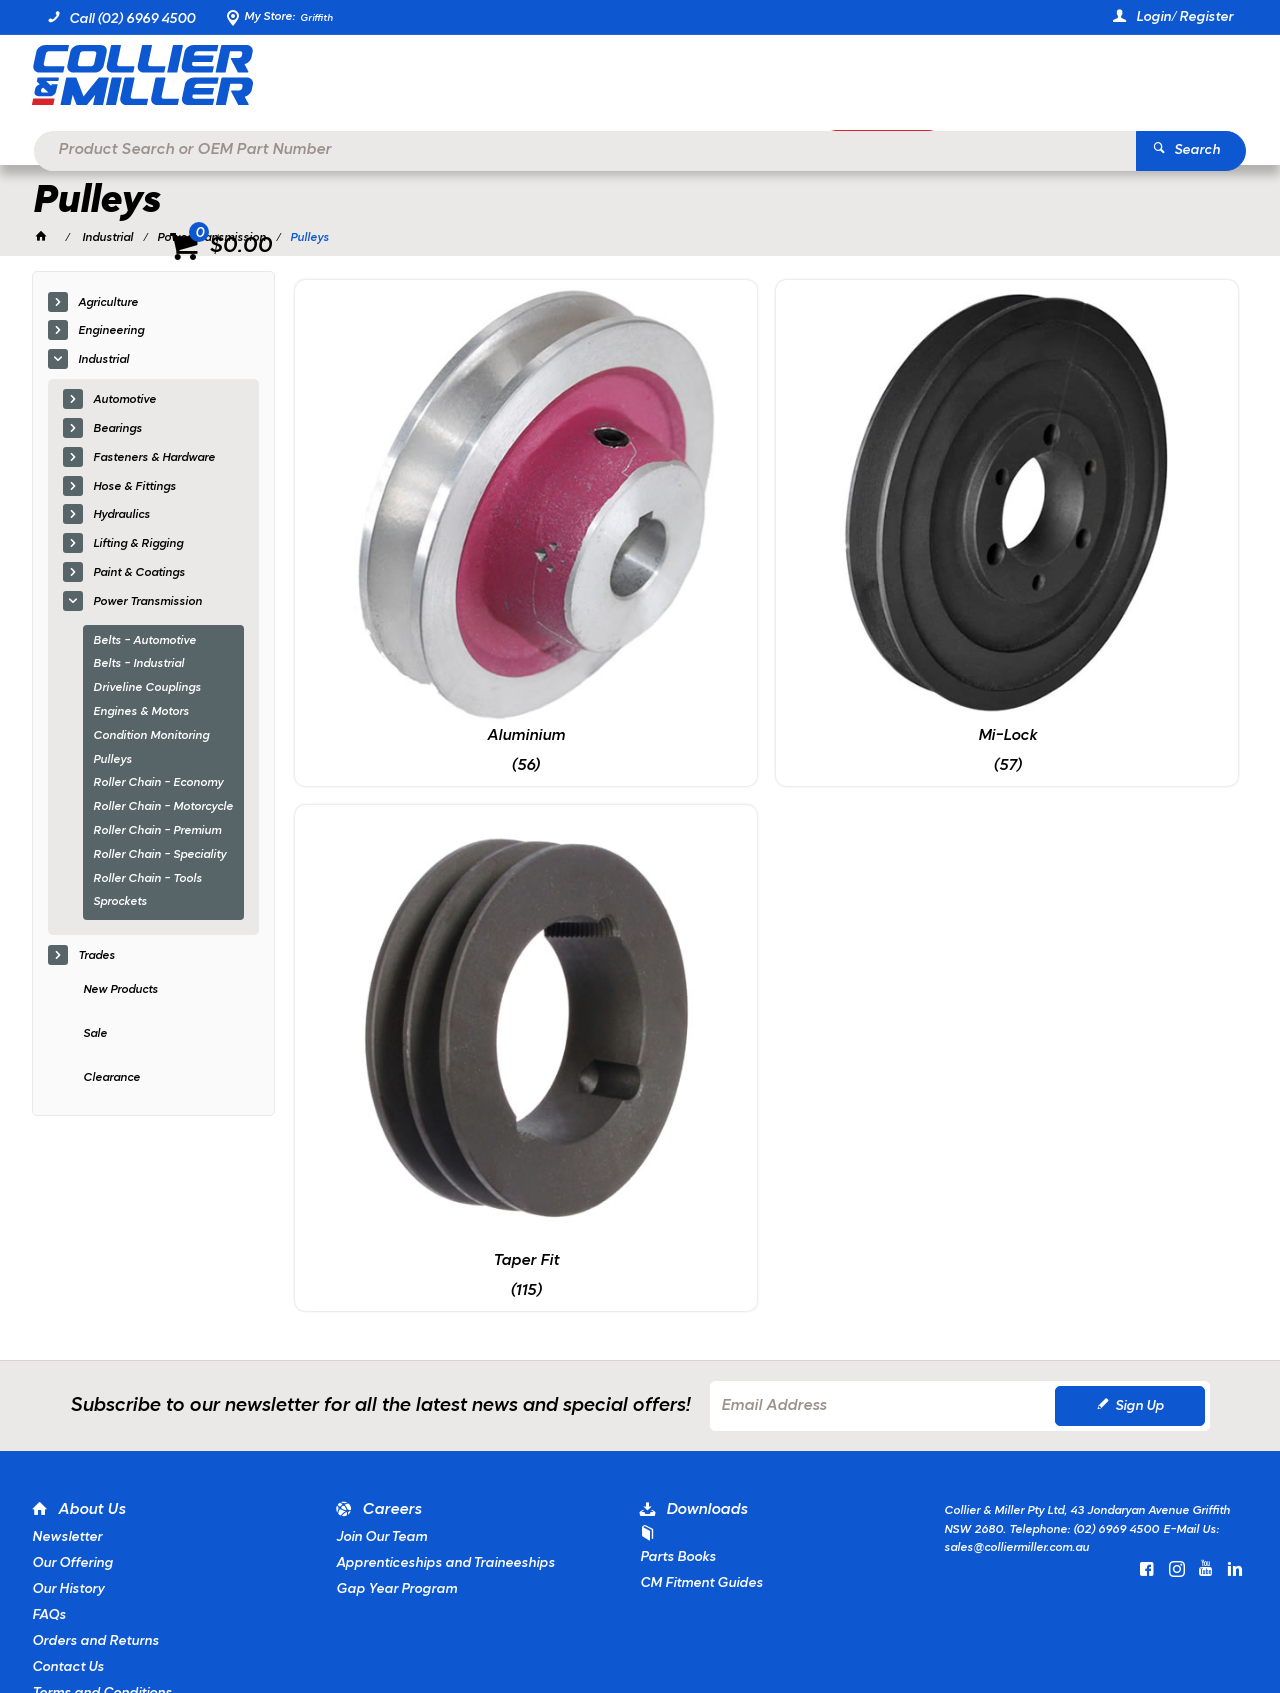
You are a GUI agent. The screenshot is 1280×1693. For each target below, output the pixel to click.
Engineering (111, 333)
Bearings (117, 430)
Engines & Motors (141, 713)
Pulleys (112, 761)
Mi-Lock (646, 536)
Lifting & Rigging (138, 545)
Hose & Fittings (134, 488)
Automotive (124, 401)
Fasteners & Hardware (154, 459)
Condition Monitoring (151, 737)
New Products (120, 991)
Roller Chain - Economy (158, 785)
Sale (95, 1035)
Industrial (103, 361)
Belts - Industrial (138, 666)
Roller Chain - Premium (157, 832)
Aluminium (406, 536)
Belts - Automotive (144, 642)
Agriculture (108, 304)
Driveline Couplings (147, 689)
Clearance (111, 1079)
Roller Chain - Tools (147, 880)
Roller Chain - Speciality (159, 856)
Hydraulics (121, 517)
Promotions (899, 146)
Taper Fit (887, 536)
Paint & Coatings (139, 574)
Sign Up (1139, 1223)
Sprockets (120, 904)
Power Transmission (147, 603)
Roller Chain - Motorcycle (163, 808)
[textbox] (610, 80)
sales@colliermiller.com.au (1016, 1365)
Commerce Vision (253, 1623)
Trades (96, 957)
